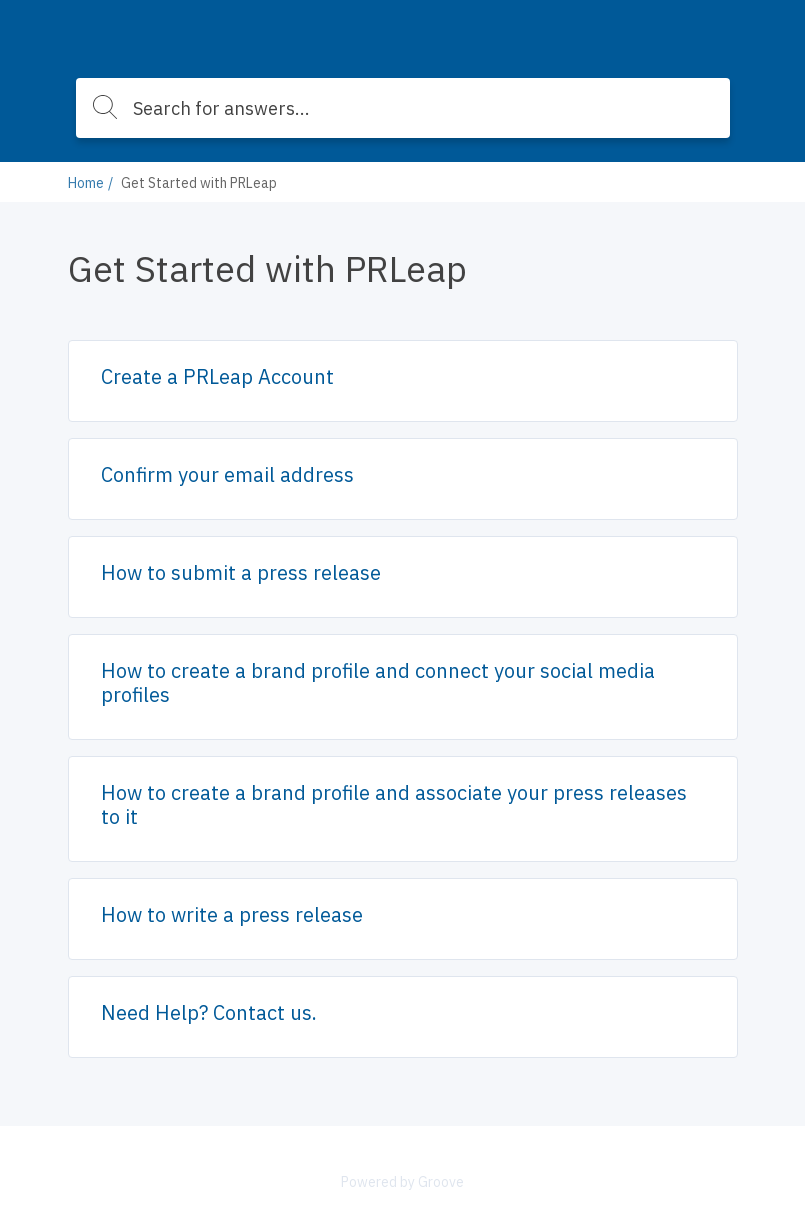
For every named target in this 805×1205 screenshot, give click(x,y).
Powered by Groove (402, 1182)
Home (86, 183)
